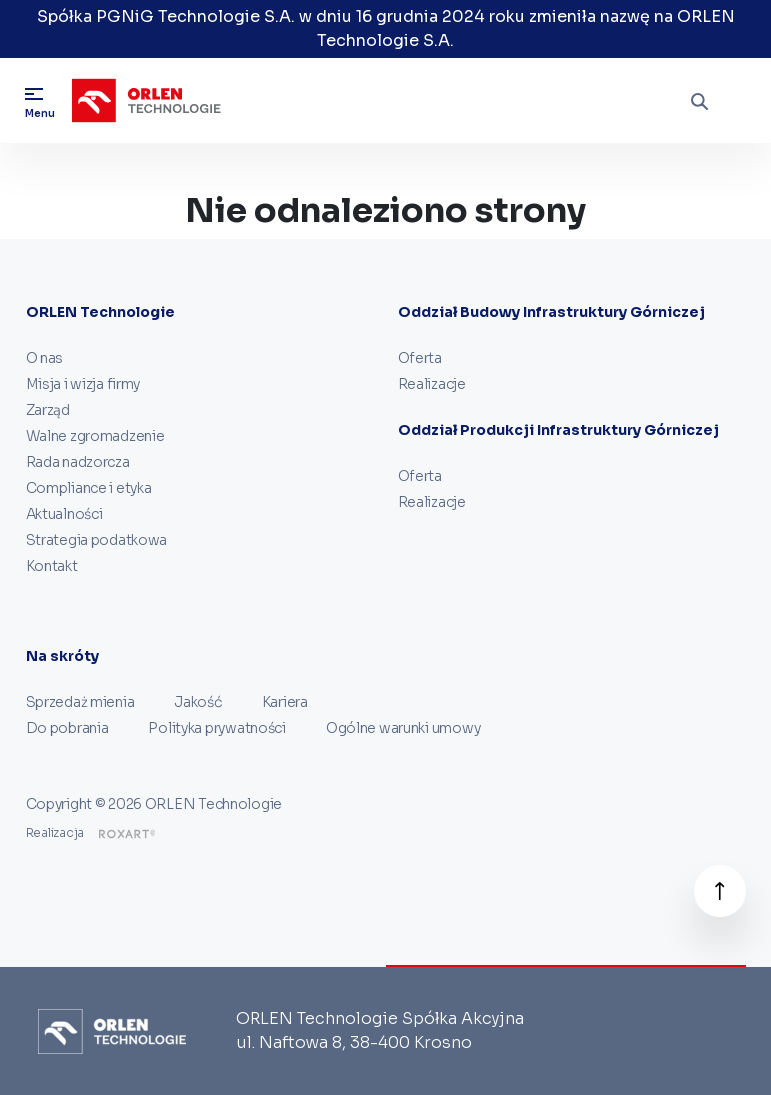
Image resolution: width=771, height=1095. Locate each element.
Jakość (197, 702)
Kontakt (52, 566)
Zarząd (48, 410)
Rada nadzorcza (78, 462)
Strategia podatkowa (97, 540)
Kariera (285, 702)
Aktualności (64, 514)
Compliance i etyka (89, 488)
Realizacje (432, 384)
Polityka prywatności (216, 728)
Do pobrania (67, 728)
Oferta (420, 358)
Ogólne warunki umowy (403, 728)
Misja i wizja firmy (83, 384)
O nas (45, 358)
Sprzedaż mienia (80, 702)
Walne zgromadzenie (95, 436)
